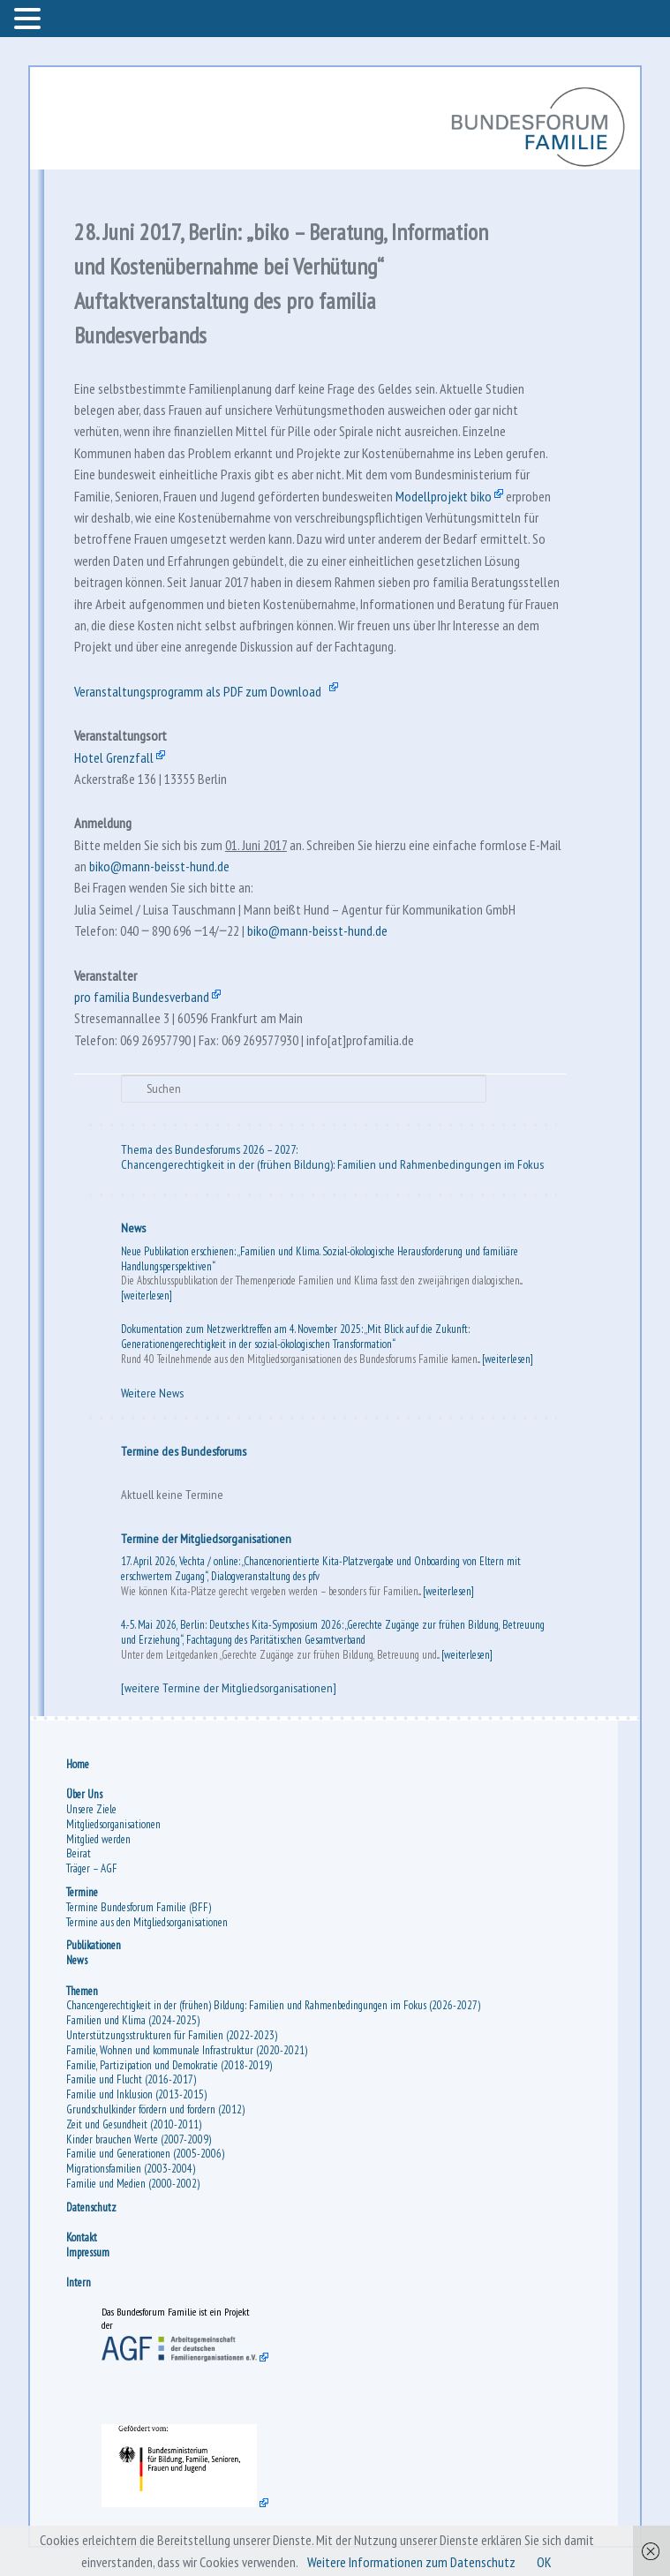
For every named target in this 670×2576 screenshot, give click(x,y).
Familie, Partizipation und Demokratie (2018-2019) (169, 2065)
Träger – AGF (91, 1868)
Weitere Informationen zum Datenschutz (411, 2562)
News (133, 1228)
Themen (82, 1991)
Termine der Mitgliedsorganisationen (206, 1539)
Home (77, 1764)
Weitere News (152, 1393)
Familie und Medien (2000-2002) (132, 2183)
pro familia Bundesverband (141, 997)
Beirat (78, 1853)
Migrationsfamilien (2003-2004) (130, 2168)
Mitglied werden (98, 1839)
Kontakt (81, 2237)
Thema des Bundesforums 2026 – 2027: (209, 1149)
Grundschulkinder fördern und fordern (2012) (155, 2109)
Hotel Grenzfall (114, 757)
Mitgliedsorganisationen (113, 1824)
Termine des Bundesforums (183, 1451)
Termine (82, 1892)
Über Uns (84, 1794)
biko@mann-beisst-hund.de (159, 866)
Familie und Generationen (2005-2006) (145, 2153)
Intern (78, 2282)
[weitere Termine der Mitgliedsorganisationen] (228, 1688)
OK (544, 2562)
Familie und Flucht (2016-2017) (131, 2079)
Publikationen (93, 1945)
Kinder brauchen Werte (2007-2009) (138, 2139)
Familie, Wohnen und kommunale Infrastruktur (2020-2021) (186, 2050)
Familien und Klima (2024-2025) (132, 2020)
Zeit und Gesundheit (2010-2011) (133, 2124)
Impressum (87, 2252)
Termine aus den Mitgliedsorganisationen (147, 1922)
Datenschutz (91, 2207)
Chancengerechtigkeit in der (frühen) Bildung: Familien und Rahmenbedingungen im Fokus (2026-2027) (273, 2005)
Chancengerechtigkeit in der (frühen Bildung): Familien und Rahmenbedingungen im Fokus (332, 1164)
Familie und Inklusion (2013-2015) (136, 2094)
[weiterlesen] (146, 1295)
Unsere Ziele (91, 1809)
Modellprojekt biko (443, 496)
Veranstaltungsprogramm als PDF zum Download (197, 691)
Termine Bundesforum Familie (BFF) (138, 1907)
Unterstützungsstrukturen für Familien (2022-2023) (171, 2035)
